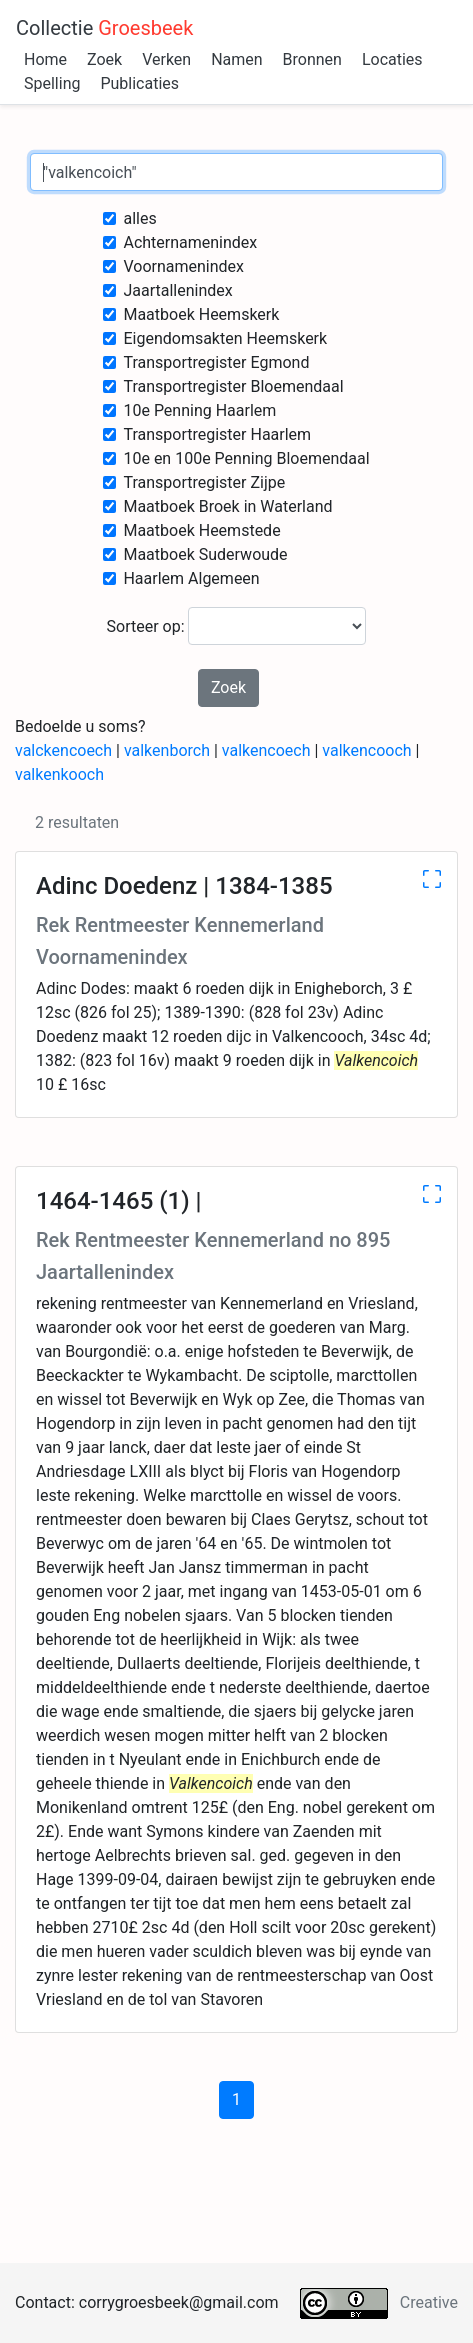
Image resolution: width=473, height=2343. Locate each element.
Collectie (104, 28)
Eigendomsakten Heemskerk (225, 338)
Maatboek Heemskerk (201, 314)
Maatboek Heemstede (201, 530)
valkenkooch (59, 774)
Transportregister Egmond (216, 362)
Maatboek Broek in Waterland (227, 506)
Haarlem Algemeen (191, 578)
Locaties (392, 59)
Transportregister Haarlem (217, 434)
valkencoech (266, 750)
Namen (236, 59)
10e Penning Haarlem (199, 410)
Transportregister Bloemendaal (233, 386)
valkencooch (366, 750)
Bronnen (312, 59)
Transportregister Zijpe (204, 482)
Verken (166, 59)
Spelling (52, 83)
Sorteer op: (237, 626)
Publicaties (139, 83)
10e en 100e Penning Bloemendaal (246, 458)
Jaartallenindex (177, 290)
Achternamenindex (190, 242)
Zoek (104, 59)
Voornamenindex (183, 266)
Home (45, 59)
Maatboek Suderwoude (205, 554)
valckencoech (63, 750)
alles (139, 218)
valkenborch (167, 750)
